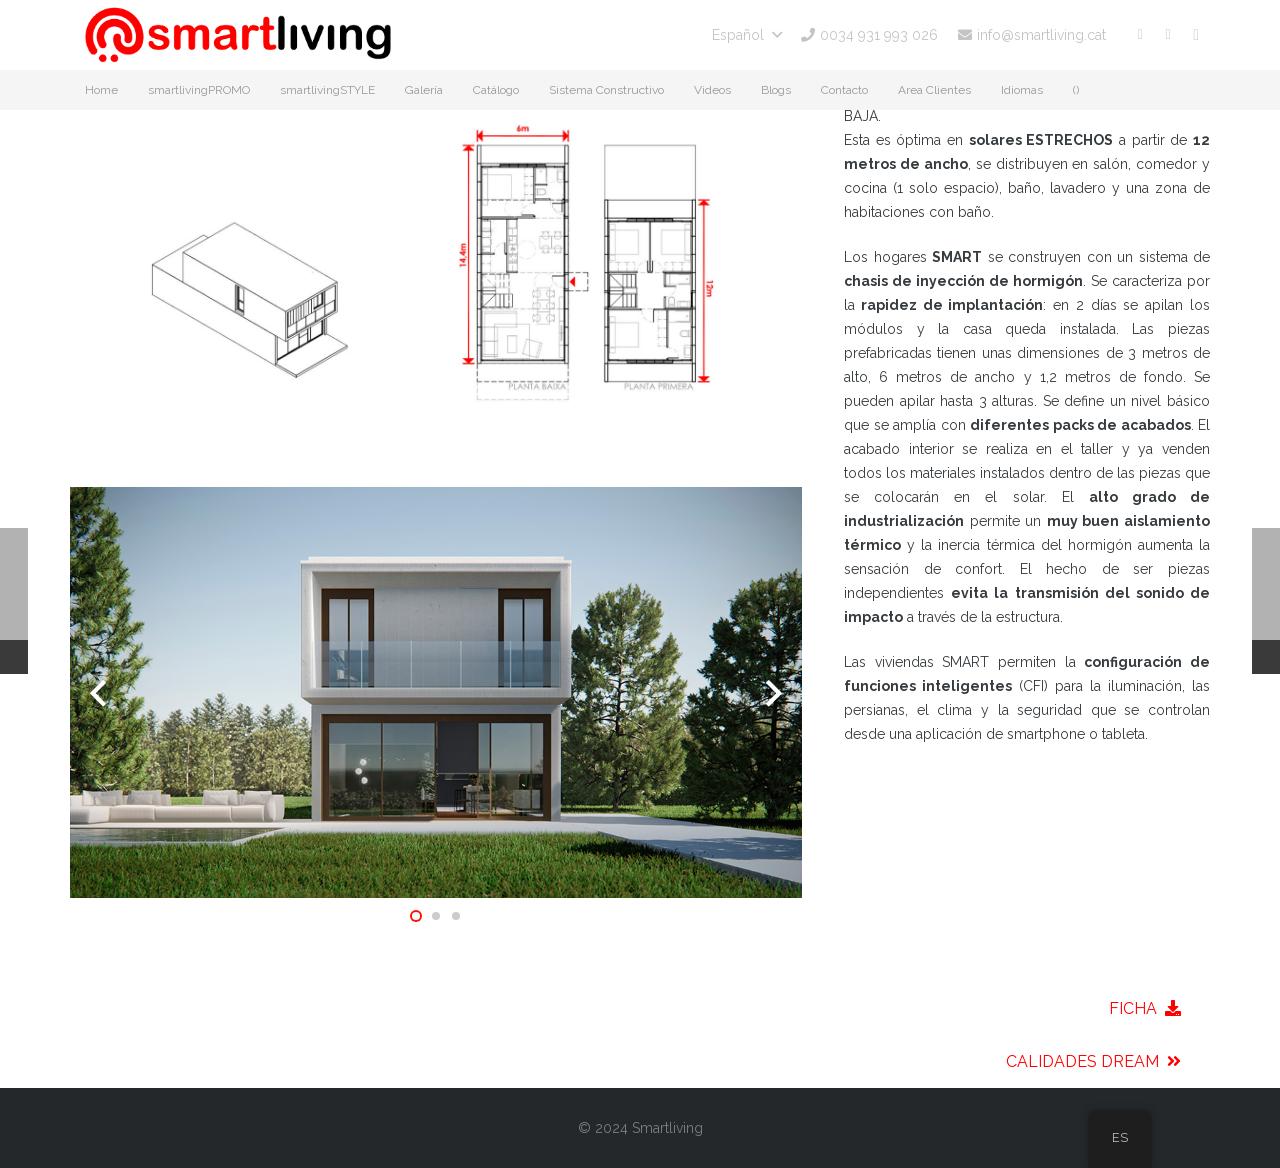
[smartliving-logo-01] (238, 35)
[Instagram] (1196, 35)
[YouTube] (1168, 35)
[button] (746, 35)
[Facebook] (1140, 35)
